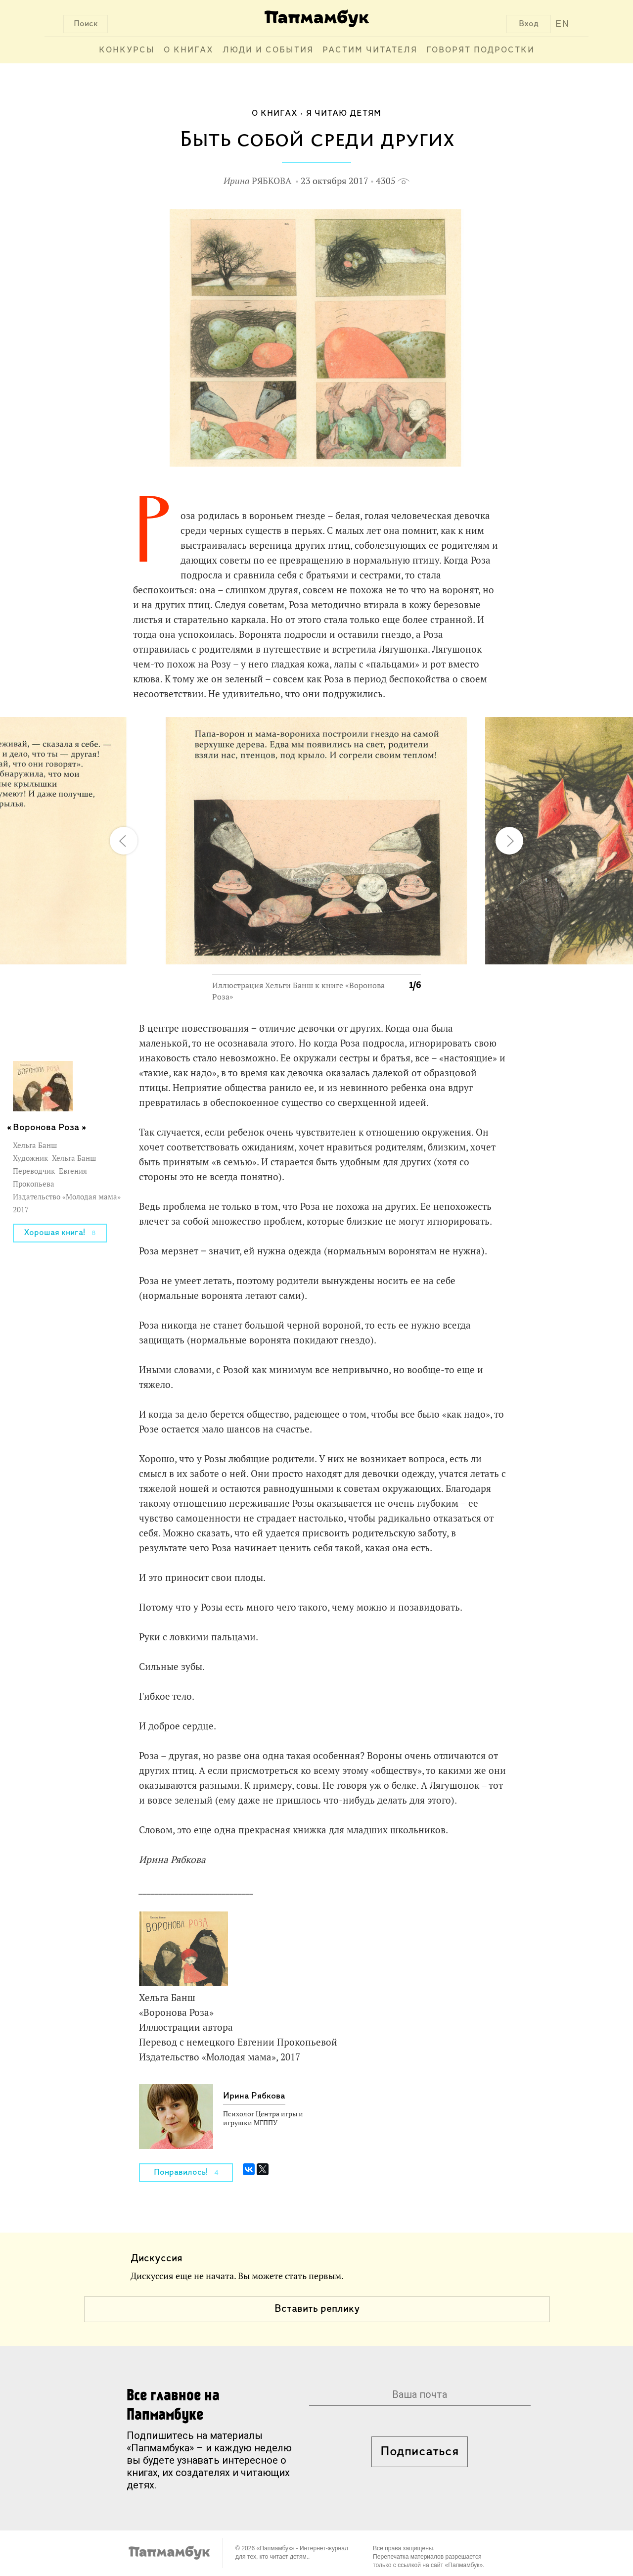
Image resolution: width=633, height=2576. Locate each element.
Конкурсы (127, 50)
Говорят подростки (480, 50)
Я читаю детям (343, 113)
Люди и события (268, 50)
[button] (407, 730)
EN (562, 24)
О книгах (189, 50)
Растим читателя (369, 50)
